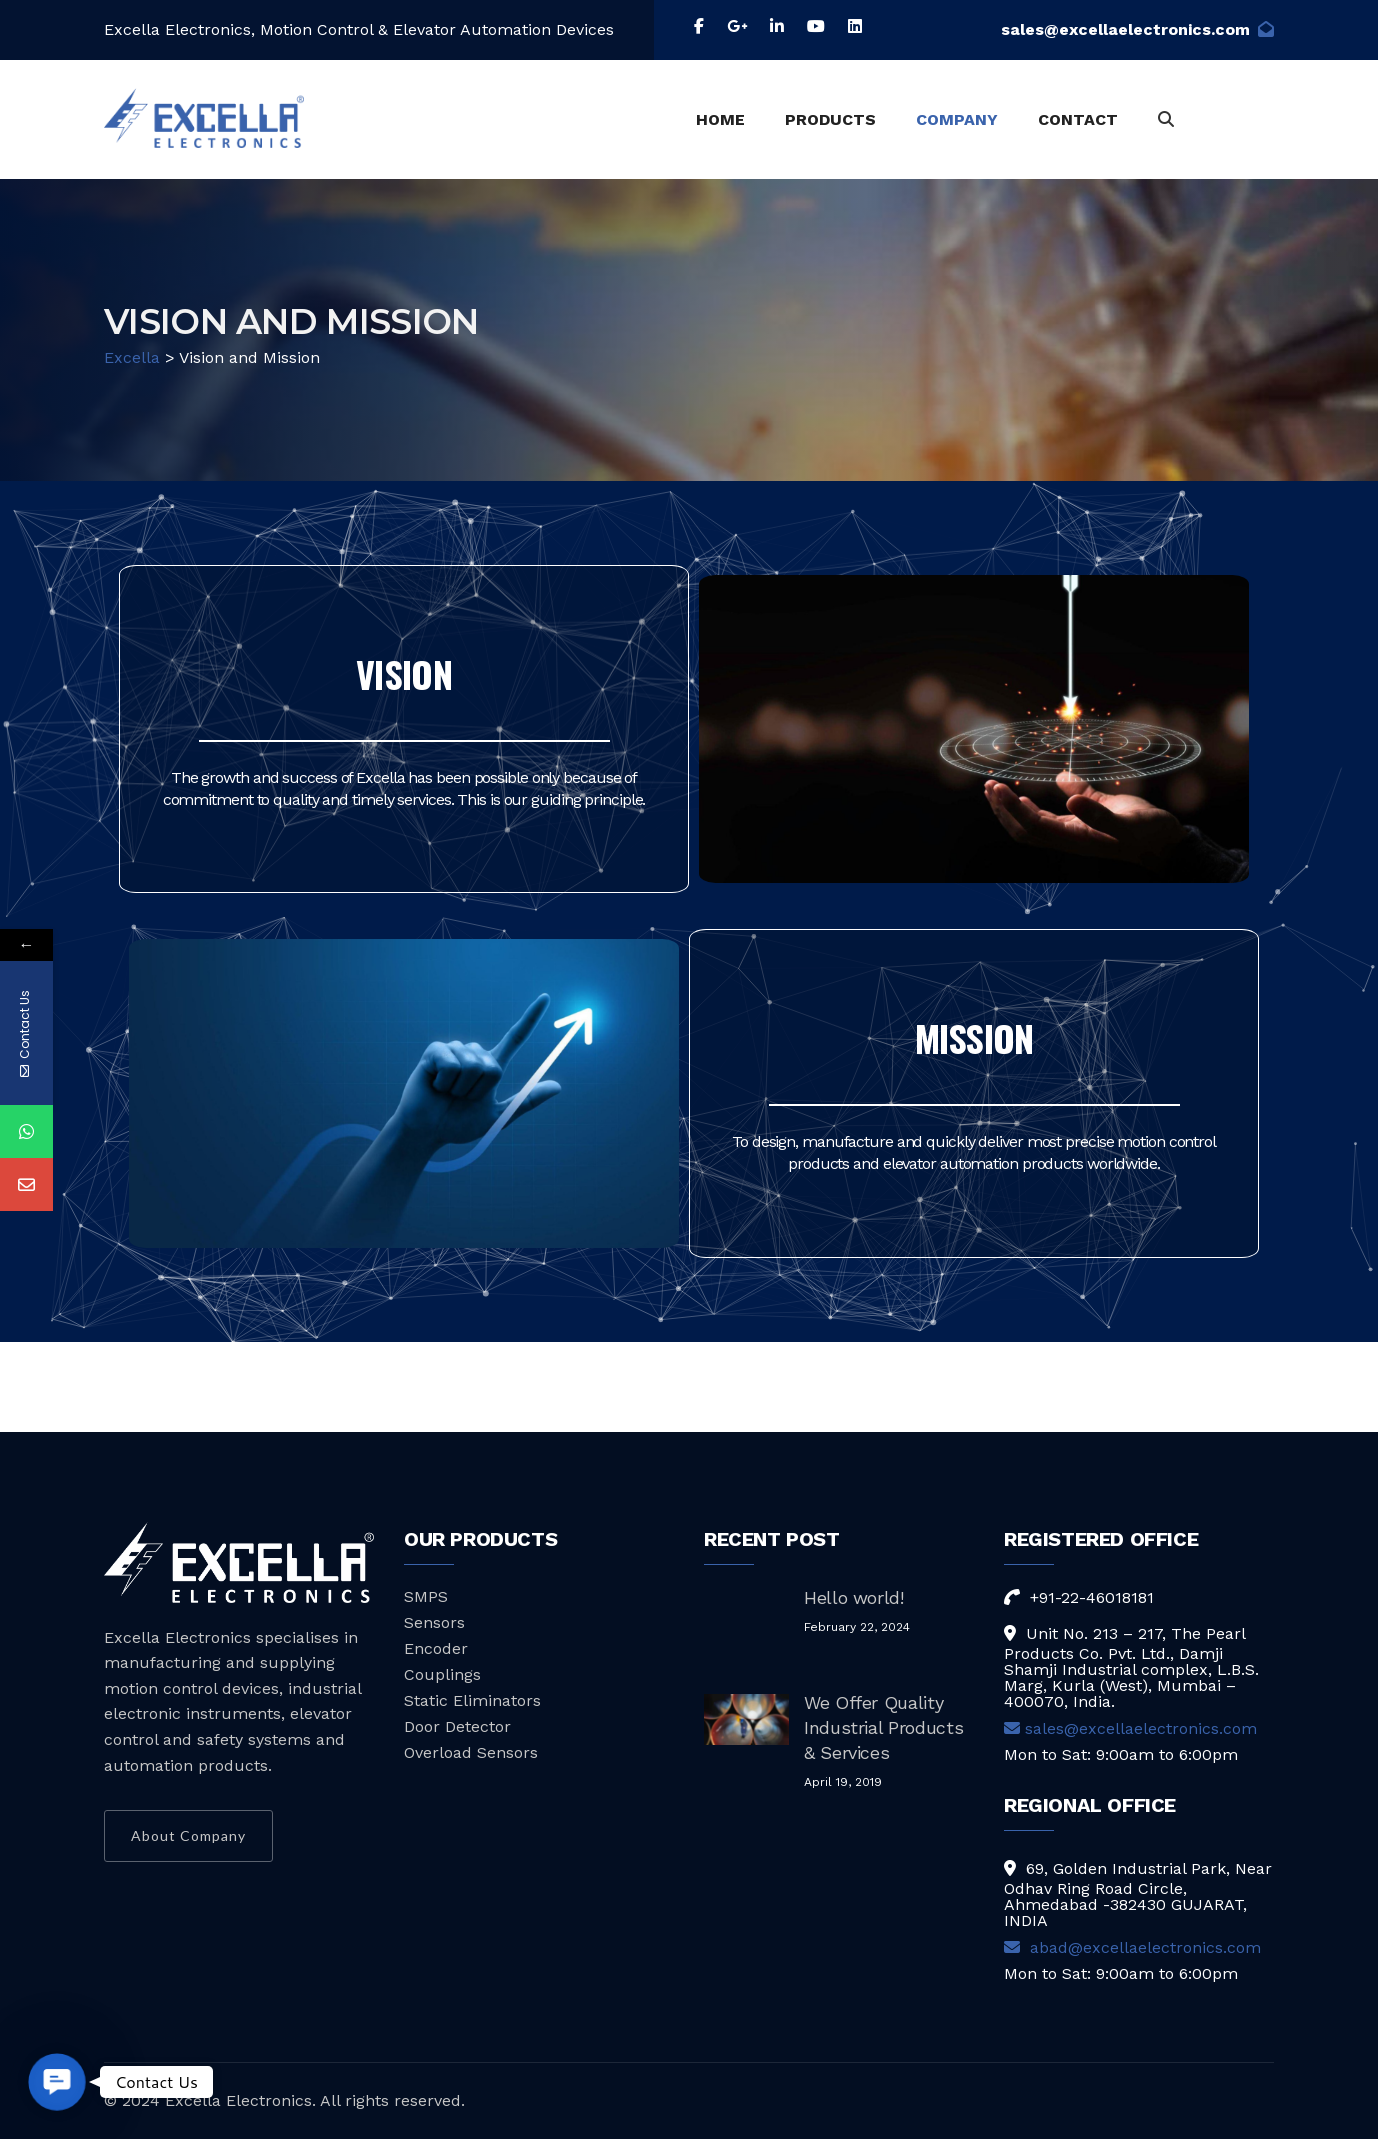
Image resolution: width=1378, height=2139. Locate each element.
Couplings (442, 1674)
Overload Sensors (471, 1752)
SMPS (426, 1596)
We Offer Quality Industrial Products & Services (883, 1727)
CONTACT (1078, 119)
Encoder (436, 1648)
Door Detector (457, 1726)
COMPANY (957, 119)
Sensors (434, 1622)
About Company (188, 1835)
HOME (720, 119)
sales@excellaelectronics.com (1137, 29)
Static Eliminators (472, 1700)
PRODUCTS (830, 119)
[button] (57, 2082)
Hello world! (854, 1597)
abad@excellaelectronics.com (1132, 1947)
